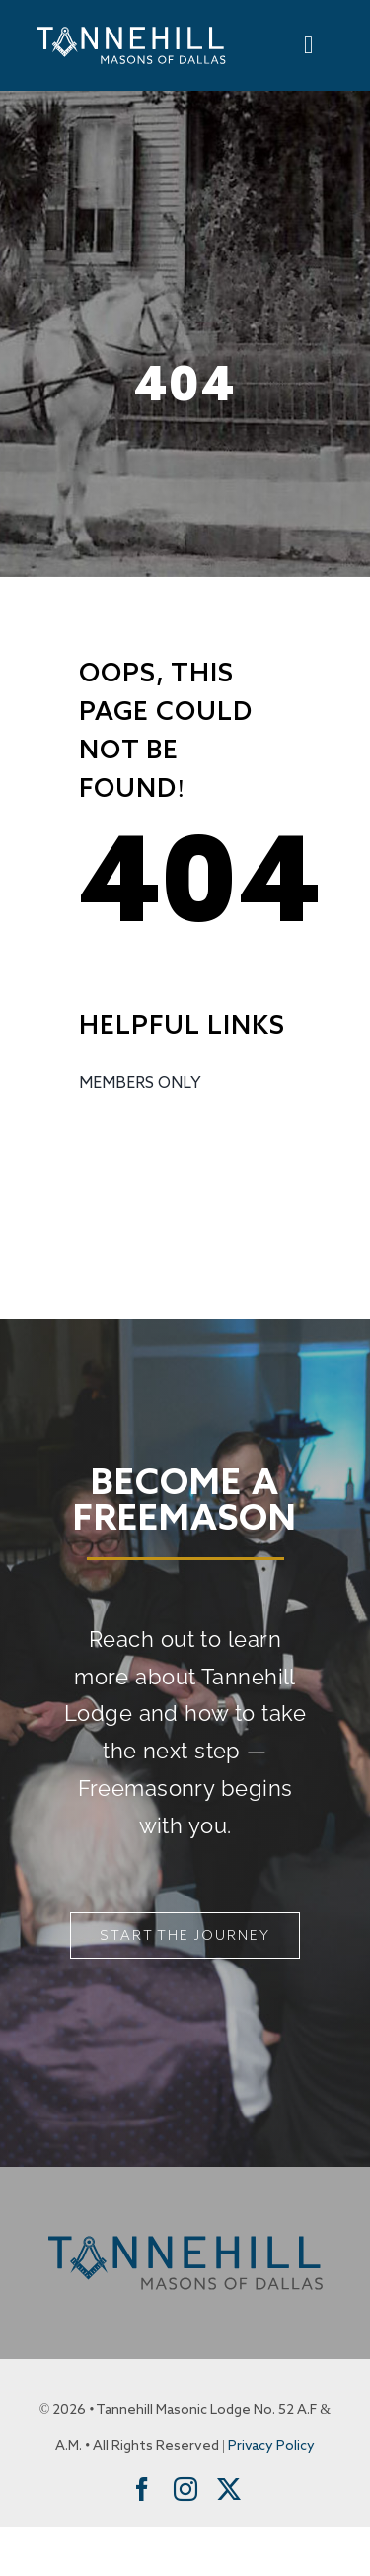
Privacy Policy (271, 2446)
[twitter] (229, 2489)
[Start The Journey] (185, 1935)
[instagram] (185, 2489)
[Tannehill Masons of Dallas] (131, 28)
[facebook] (142, 2489)
